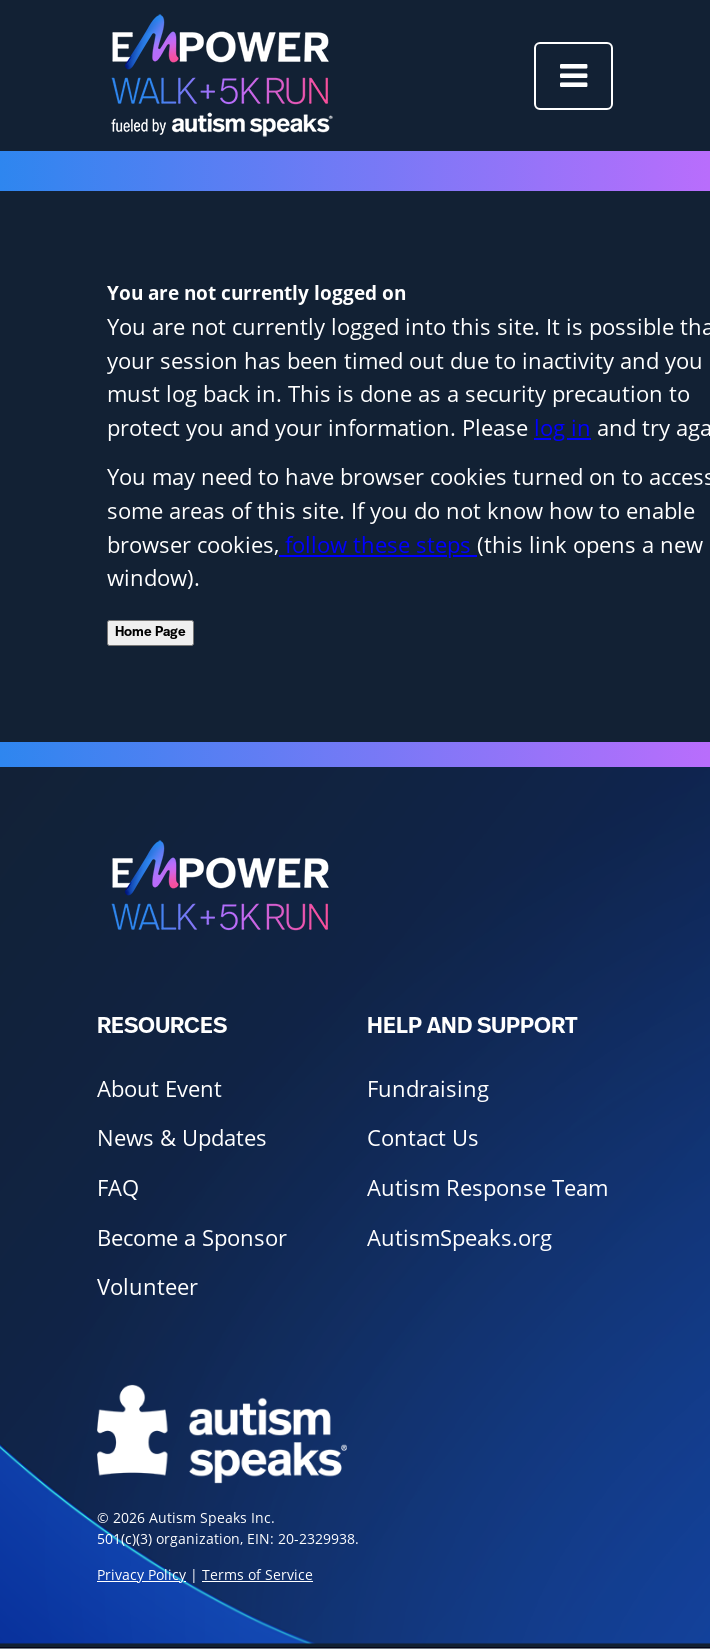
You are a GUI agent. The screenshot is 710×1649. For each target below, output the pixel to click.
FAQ (118, 1187)
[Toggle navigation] (573, 76)
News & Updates (182, 1137)
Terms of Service (257, 1574)
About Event (159, 1088)
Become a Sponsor (192, 1237)
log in (562, 427)
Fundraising (428, 1088)
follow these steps (378, 544)
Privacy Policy (141, 1574)
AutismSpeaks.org (459, 1237)
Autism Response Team (487, 1187)
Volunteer (147, 1286)
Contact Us (423, 1137)
